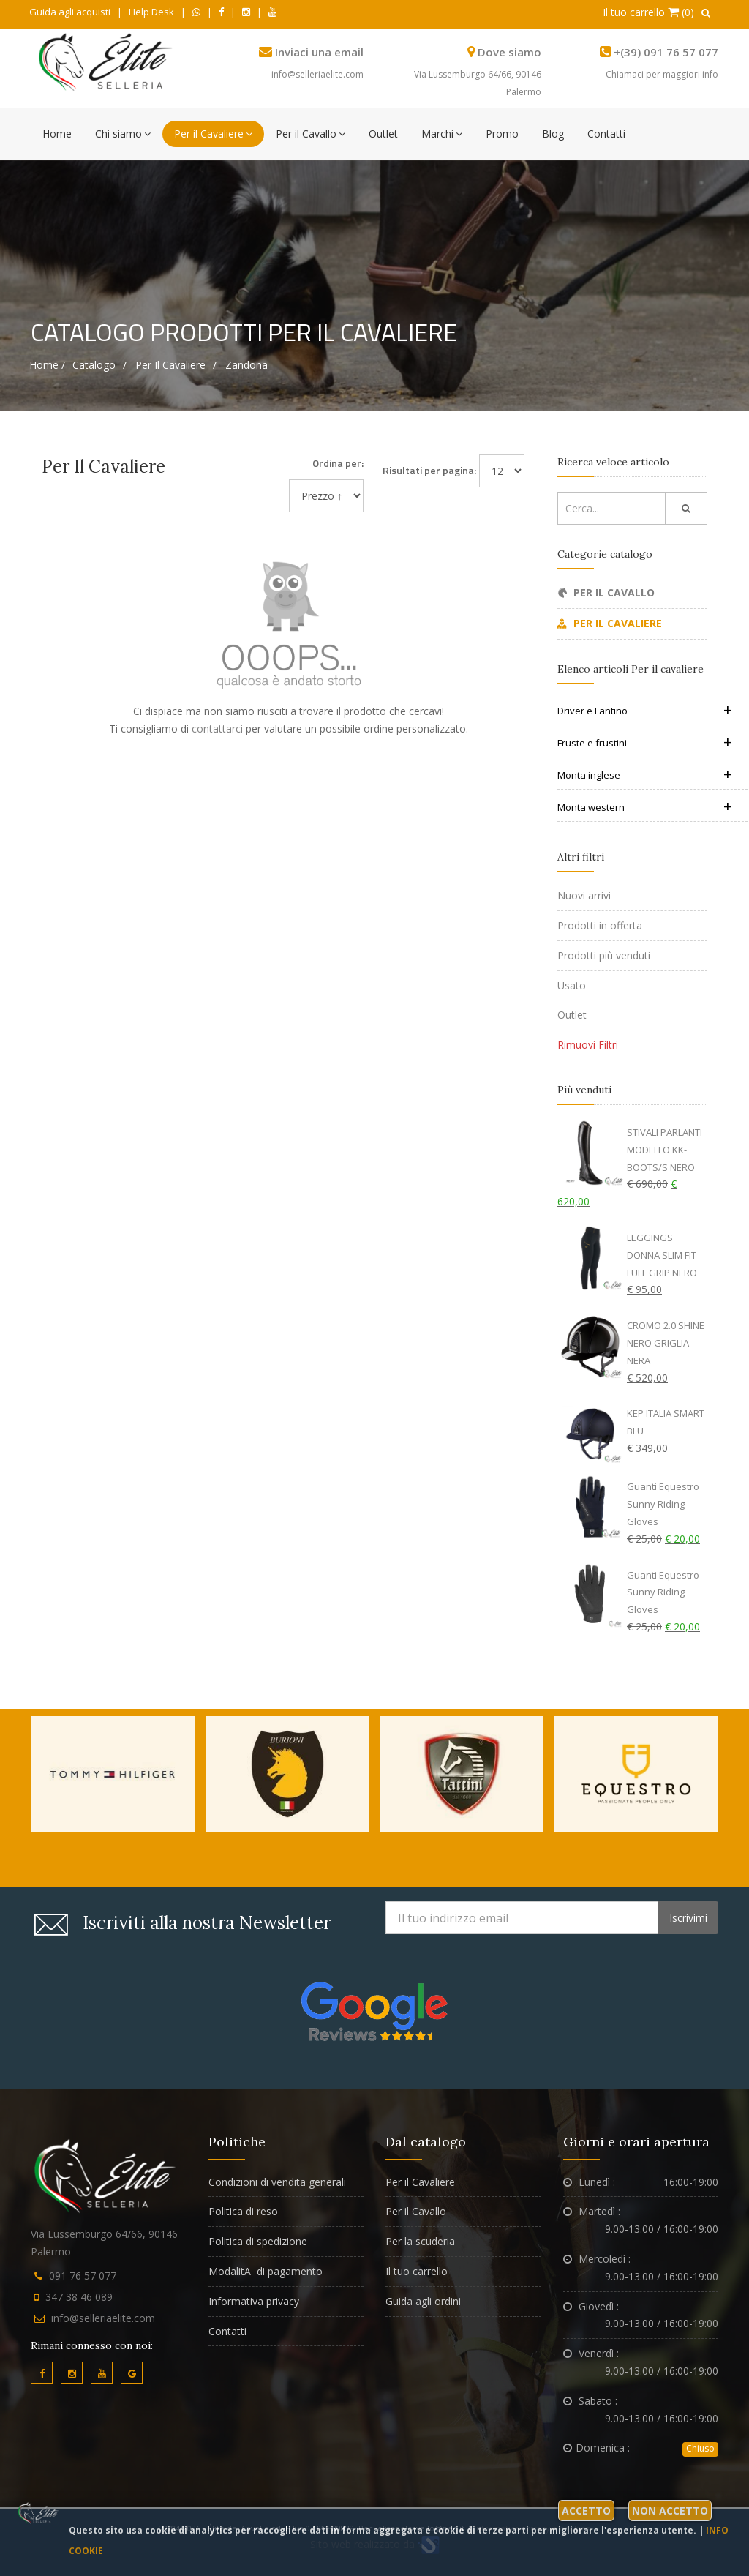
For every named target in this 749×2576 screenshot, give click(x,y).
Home (57, 134)
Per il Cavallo (310, 134)
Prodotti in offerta (599, 925)
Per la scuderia (420, 2241)
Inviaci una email (319, 52)
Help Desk (151, 11)
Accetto (586, 2510)
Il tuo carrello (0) (648, 12)
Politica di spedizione (257, 2241)
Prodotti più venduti (603, 955)
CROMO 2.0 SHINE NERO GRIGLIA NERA (665, 1343)
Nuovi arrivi (584, 895)
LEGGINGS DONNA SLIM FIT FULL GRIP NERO (662, 1255)
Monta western (644, 807)
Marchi (441, 134)
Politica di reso (243, 2211)
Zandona (246, 365)
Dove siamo (509, 52)
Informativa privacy (253, 2301)
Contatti (606, 134)
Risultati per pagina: (429, 470)
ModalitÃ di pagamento (265, 2271)
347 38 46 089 (79, 2297)
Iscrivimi (688, 1918)
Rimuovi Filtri (587, 1045)
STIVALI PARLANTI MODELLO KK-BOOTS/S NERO (664, 1150)
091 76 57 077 (82, 2276)
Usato (571, 985)
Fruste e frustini (644, 743)
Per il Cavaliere (213, 134)
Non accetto (670, 2510)
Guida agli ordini (423, 2301)
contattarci (217, 728)
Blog (553, 134)
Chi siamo (123, 134)
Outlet (383, 134)
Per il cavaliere (170, 365)
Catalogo (94, 365)
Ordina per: (338, 463)
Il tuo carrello (416, 2271)
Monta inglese (644, 775)
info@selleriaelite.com (317, 74)
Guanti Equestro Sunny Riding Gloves (663, 1504)
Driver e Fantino (644, 711)
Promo (502, 134)
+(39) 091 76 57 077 (666, 52)
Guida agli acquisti (69, 11)
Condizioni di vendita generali (277, 2182)
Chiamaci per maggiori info (662, 74)
